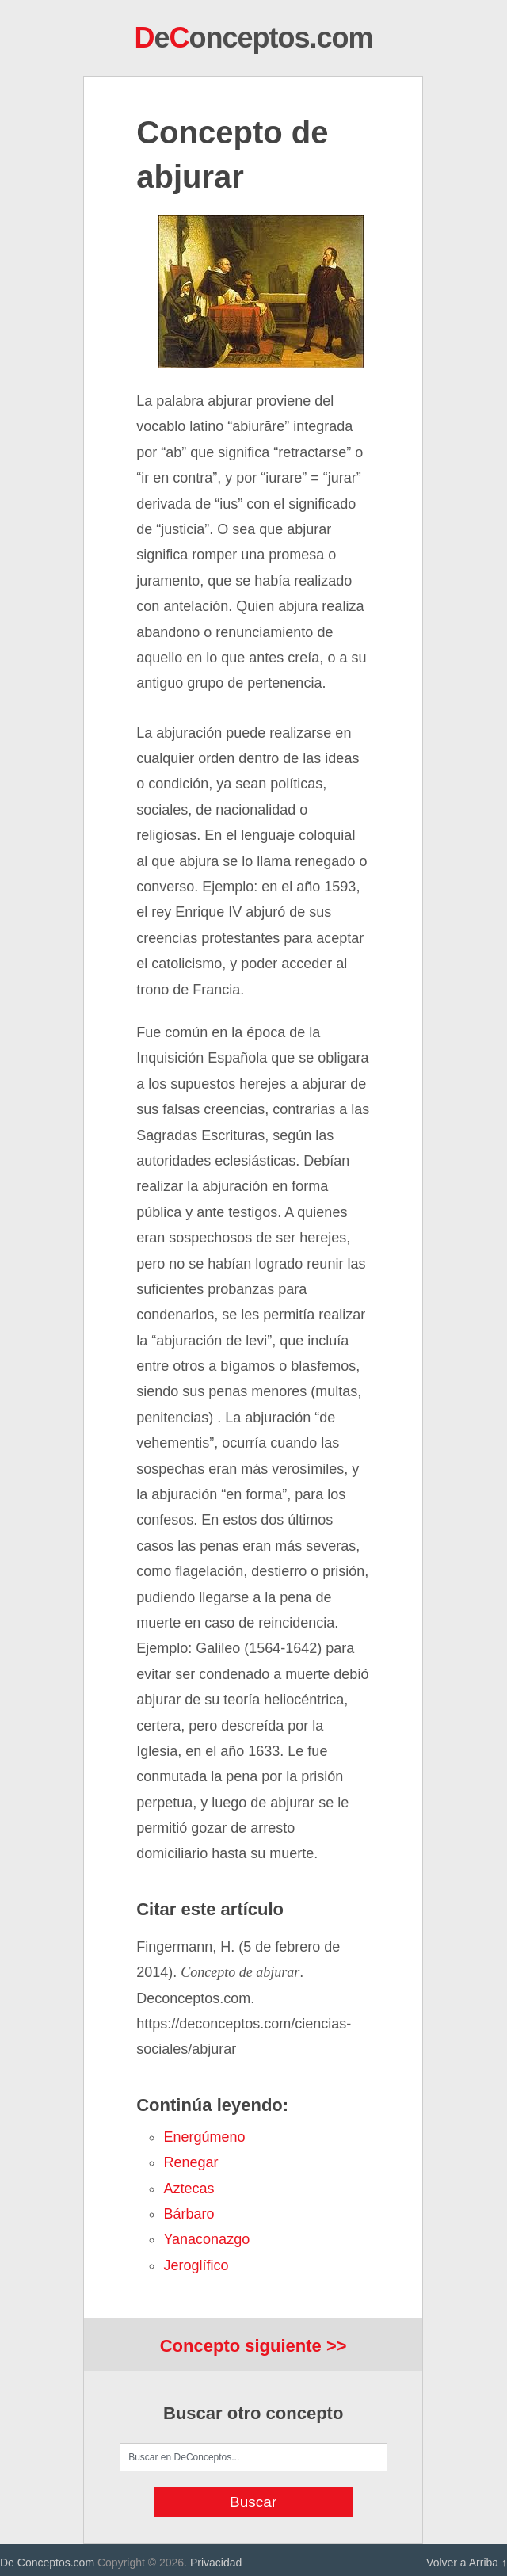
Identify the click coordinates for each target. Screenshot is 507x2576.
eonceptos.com (253, 37)
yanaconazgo (206, 2239)
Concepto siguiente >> (253, 2346)
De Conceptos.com (47, 2562)
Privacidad (216, 2562)
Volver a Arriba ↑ (466, 2562)
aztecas (188, 2188)
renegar (190, 2162)
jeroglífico (195, 2265)
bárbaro (188, 2214)
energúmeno (204, 2137)
